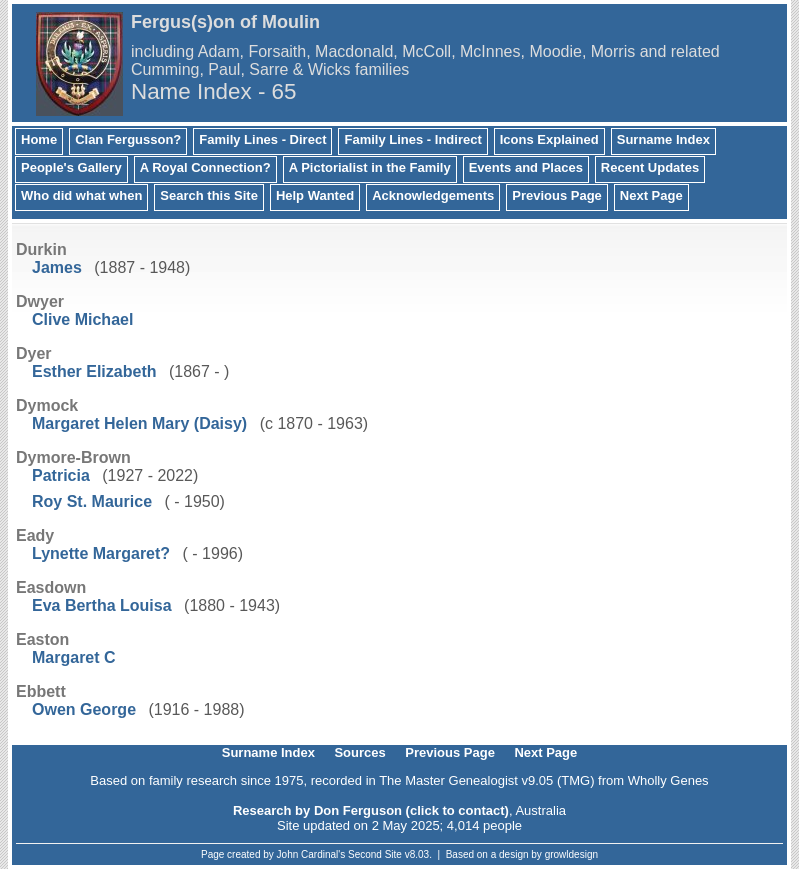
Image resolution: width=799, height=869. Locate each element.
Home (39, 139)
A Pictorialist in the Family (370, 167)
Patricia (61, 475)
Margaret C (74, 657)
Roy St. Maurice (92, 501)
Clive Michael (82, 319)
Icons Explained (549, 139)
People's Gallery (71, 167)
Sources (359, 752)
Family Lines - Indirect (412, 139)
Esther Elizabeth (94, 371)
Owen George (84, 709)
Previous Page (557, 195)
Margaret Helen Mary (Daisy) (139, 423)
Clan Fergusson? (128, 139)
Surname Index (663, 139)
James (57, 267)
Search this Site (209, 195)
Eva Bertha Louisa (102, 605)
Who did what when (81, 195)
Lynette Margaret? (101, 553)
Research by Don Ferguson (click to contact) (371, 810)
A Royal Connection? (205, 167)
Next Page (651, 195)
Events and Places (526, 167)
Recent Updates (650, 167)
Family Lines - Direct (262, 139)
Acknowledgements (433, 195)
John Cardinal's (311, 854)
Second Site (375, 854)
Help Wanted (315, 195)
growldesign (571, 854)
